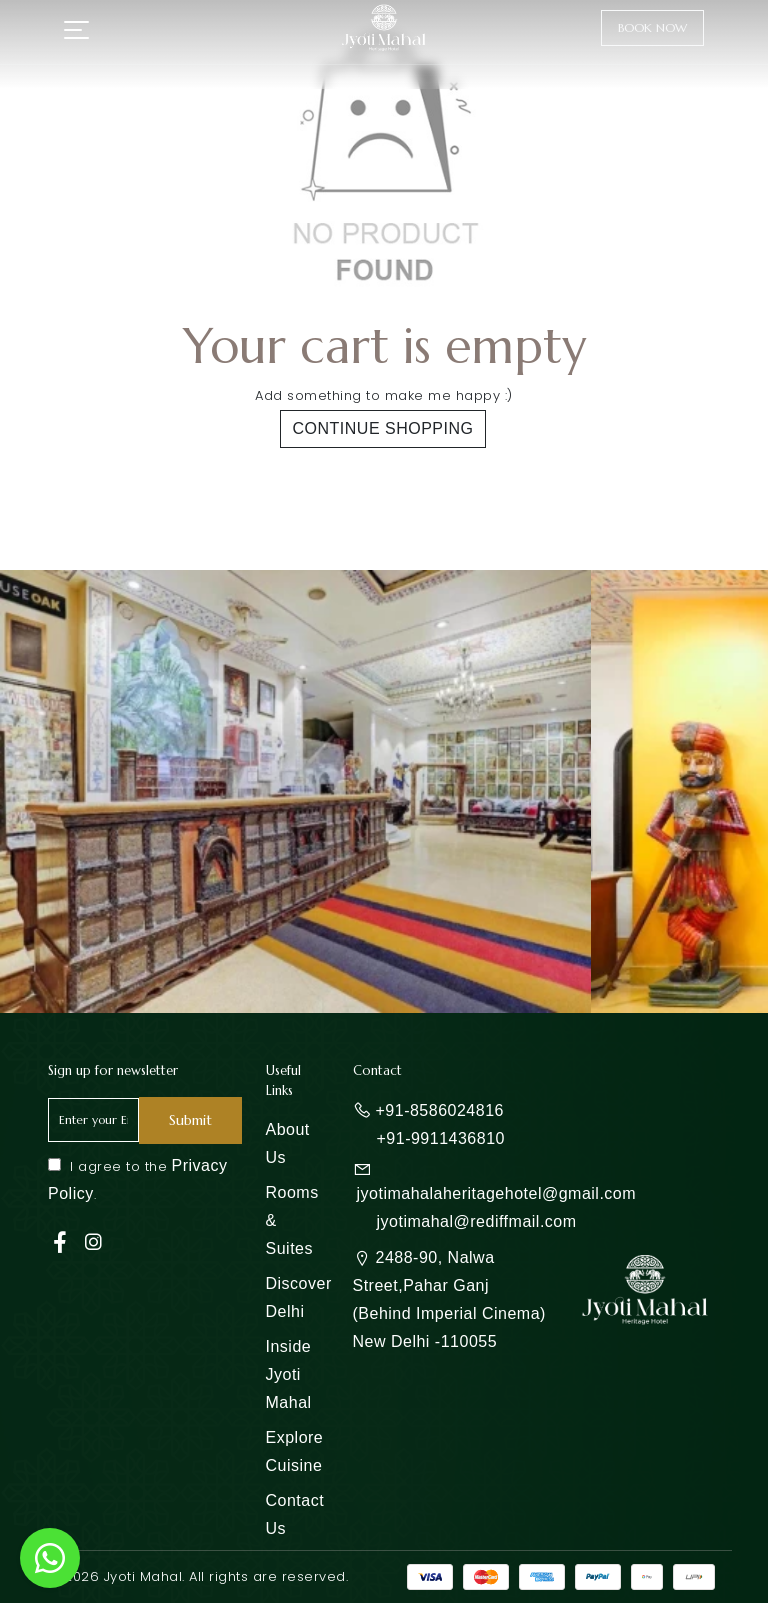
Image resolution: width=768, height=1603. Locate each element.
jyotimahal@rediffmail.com (477, 1221)
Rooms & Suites (292, 1220)
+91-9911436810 (441, 1138)
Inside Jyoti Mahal (289, 1374)
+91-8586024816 (440, 1110)
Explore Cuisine (295, 1451)
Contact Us (295, 1514)
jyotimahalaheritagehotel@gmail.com (497, 1193)
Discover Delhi (299, 1297)
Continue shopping (383, 428)
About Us (288, 1143)
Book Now (652, 27)
